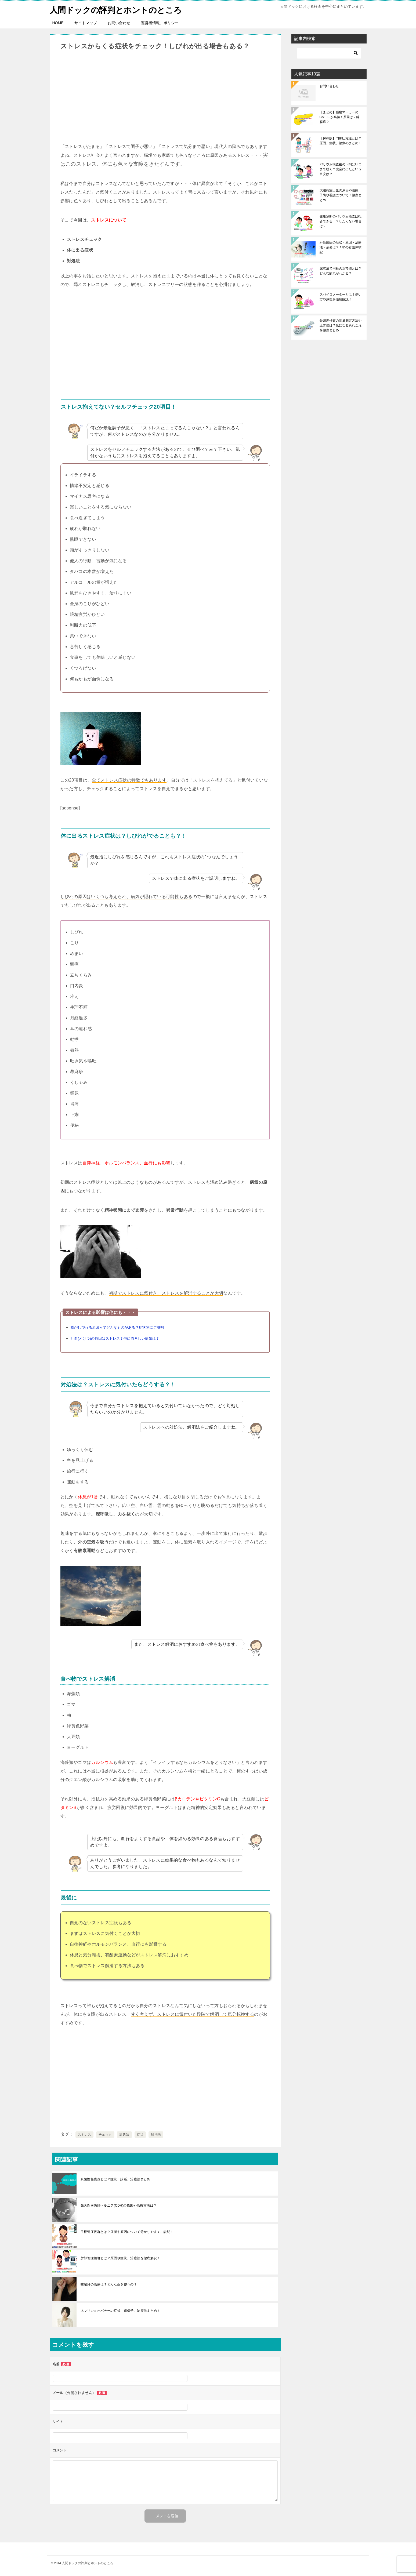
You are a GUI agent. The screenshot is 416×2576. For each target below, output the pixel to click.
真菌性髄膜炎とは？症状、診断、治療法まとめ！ (117, 2179)
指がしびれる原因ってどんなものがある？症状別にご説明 (117, 1327)
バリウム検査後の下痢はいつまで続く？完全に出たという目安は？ (340, 169)
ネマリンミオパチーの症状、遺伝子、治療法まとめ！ (121, 2311)
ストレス (84, 2135)
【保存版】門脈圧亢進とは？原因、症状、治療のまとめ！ (340, 140)
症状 (140, 2135)
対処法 (124, 2135)
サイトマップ (85, 23)
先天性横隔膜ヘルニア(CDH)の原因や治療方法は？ (119, 2205)
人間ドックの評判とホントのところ (116, 9)
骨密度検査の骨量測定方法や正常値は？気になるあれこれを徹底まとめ (340, 325)
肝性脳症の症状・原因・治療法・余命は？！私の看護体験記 (340, 247)
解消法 (156, 2135)
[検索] (329, 53)
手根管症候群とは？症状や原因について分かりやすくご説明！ (127, 2232)
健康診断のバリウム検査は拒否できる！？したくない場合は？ (340, 221)
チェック (105, 2135)
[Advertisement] (165, 96)
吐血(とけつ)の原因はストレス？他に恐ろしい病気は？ (115, 1338)
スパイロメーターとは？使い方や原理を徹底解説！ (340, 297)
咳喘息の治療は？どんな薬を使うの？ (109, 2284)
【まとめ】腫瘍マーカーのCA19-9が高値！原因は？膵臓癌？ (340, 117)
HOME (58, 23)
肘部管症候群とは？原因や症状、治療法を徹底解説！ (121, 2258)
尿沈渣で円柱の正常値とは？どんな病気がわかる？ (340, 271)
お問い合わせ (119, 23)
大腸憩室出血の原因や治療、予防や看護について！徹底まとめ (340, 195)
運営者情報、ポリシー (160, 23)
